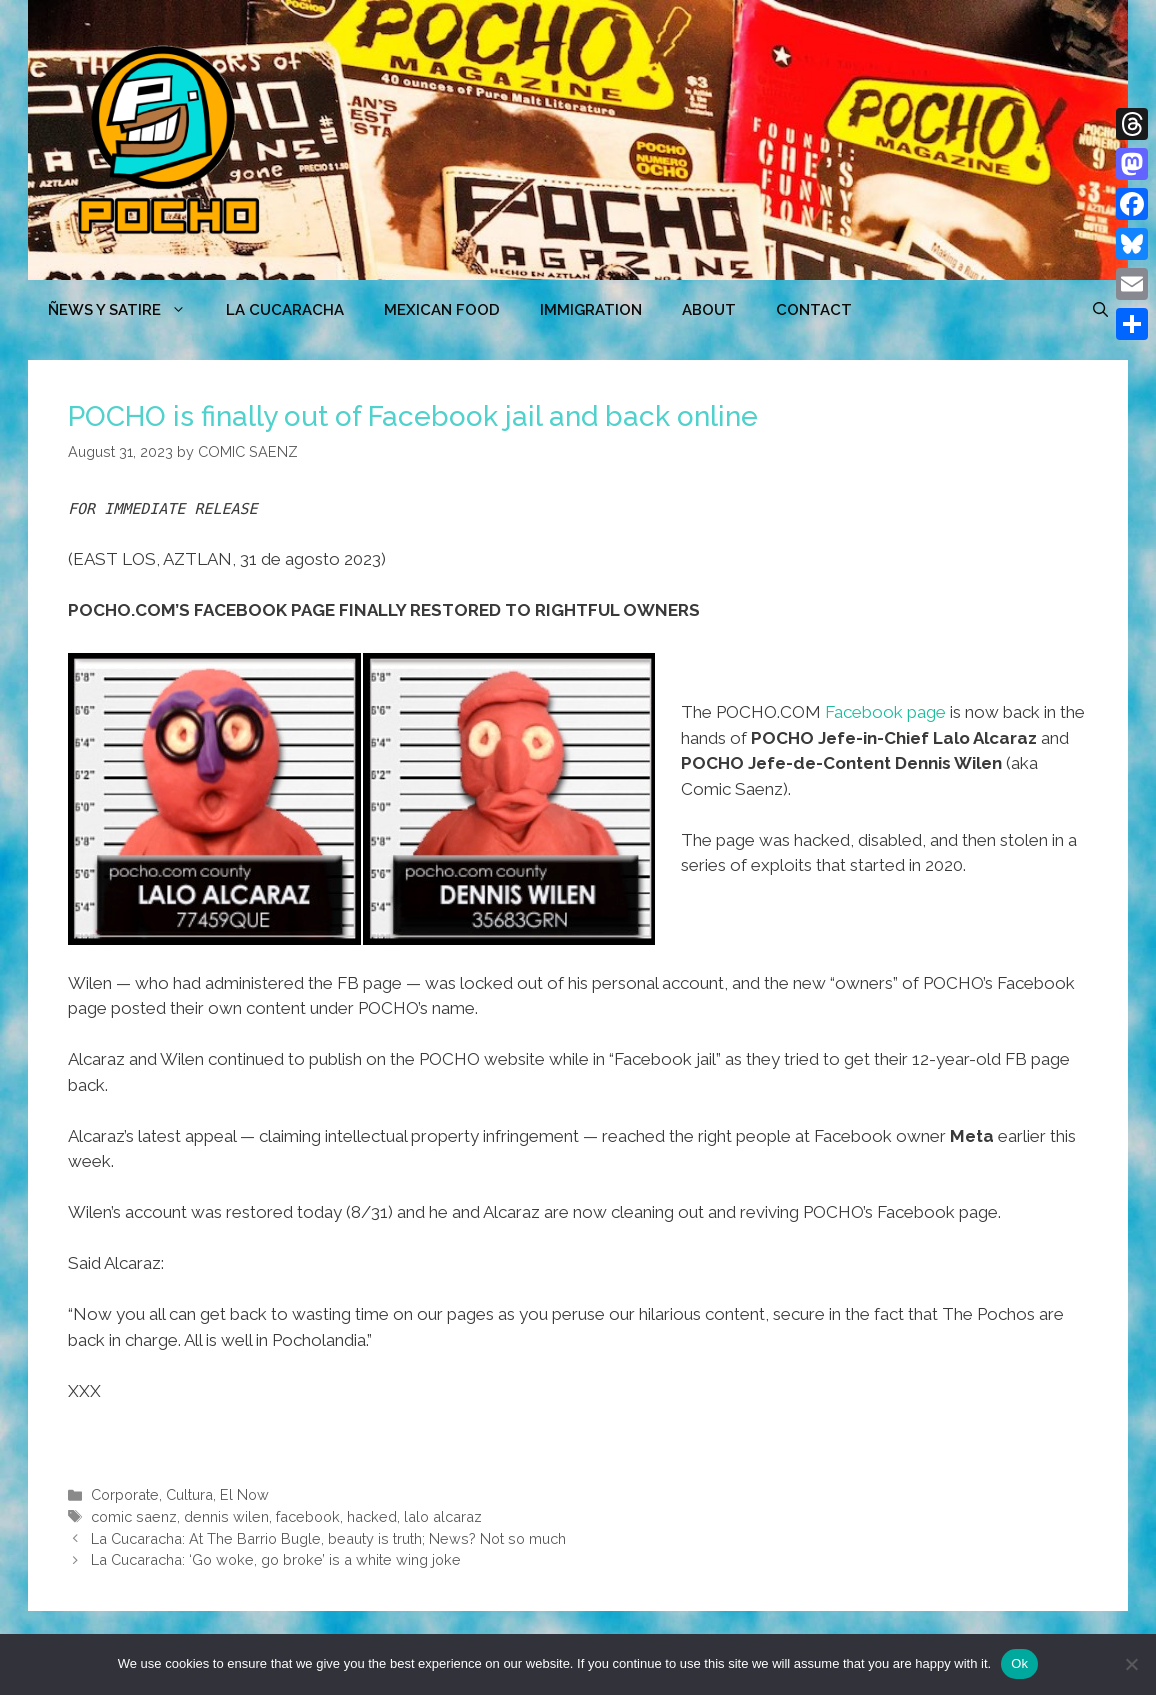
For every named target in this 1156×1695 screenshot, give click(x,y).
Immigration (591, 310)
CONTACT (814, 310)
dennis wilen (226, 1516)
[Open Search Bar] (1100, 310)
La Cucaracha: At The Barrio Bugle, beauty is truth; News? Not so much (328, 1538)
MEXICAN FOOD (442, 310)
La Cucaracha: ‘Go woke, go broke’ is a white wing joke (276, 1559)
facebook (308, 1516)
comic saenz (134, 1516)
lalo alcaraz (443, 1516)
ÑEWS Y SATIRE (127, 310)
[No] (1131, 1664)
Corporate (125, 1494)
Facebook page (885, 712)
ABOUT (709, 310)
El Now (244, 1494)
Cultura (189, 1494)
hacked (372, 1516)
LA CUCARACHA (285, 310)
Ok (1019, 1663)
